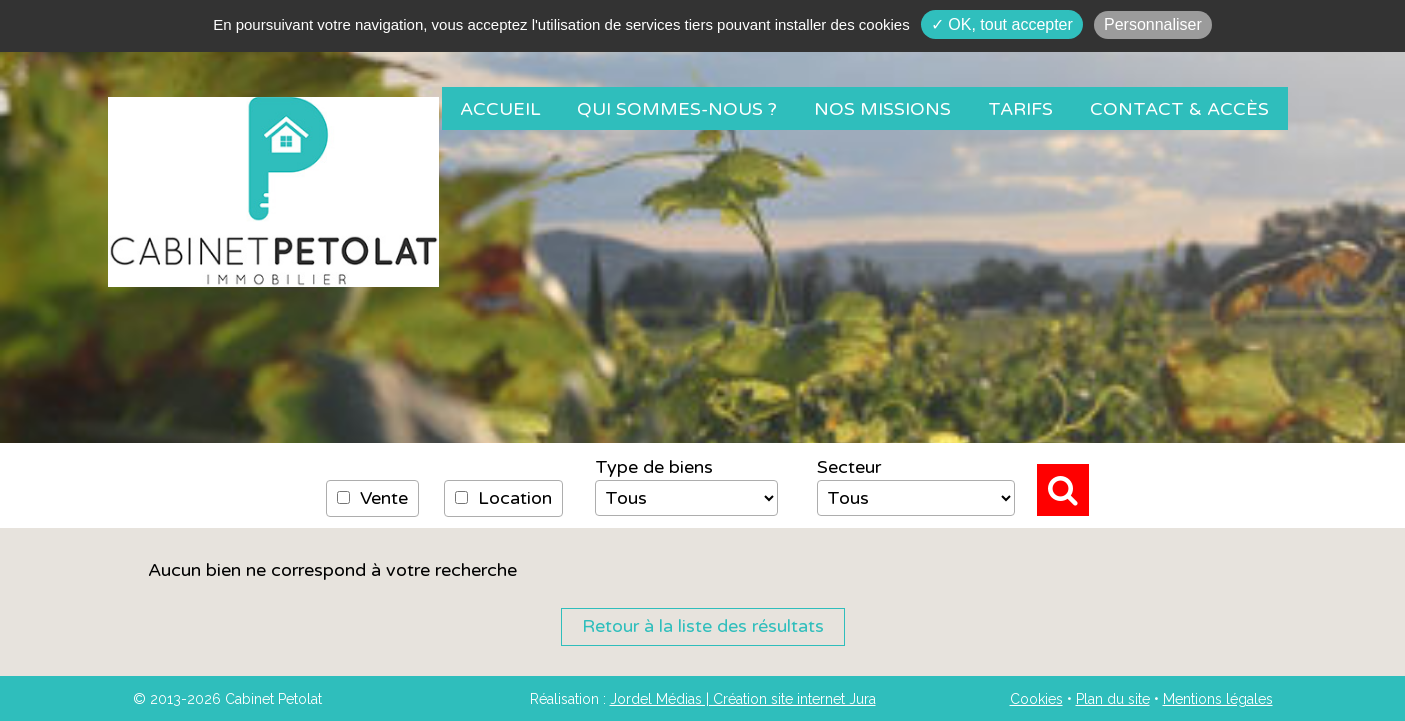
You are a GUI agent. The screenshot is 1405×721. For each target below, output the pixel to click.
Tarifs (1020, 109)
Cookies (1036, 699)
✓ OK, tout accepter (1002, 24)
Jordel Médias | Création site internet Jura (743, 699)
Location (503, 498)
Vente (372, 498)
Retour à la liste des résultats (703, 626)
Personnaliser (1153, 24)
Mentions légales (1218, 699)
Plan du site (1113, 699)
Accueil (500, 109)
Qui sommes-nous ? (677, 109)
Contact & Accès (1179, 109)
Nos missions (882, 109)
